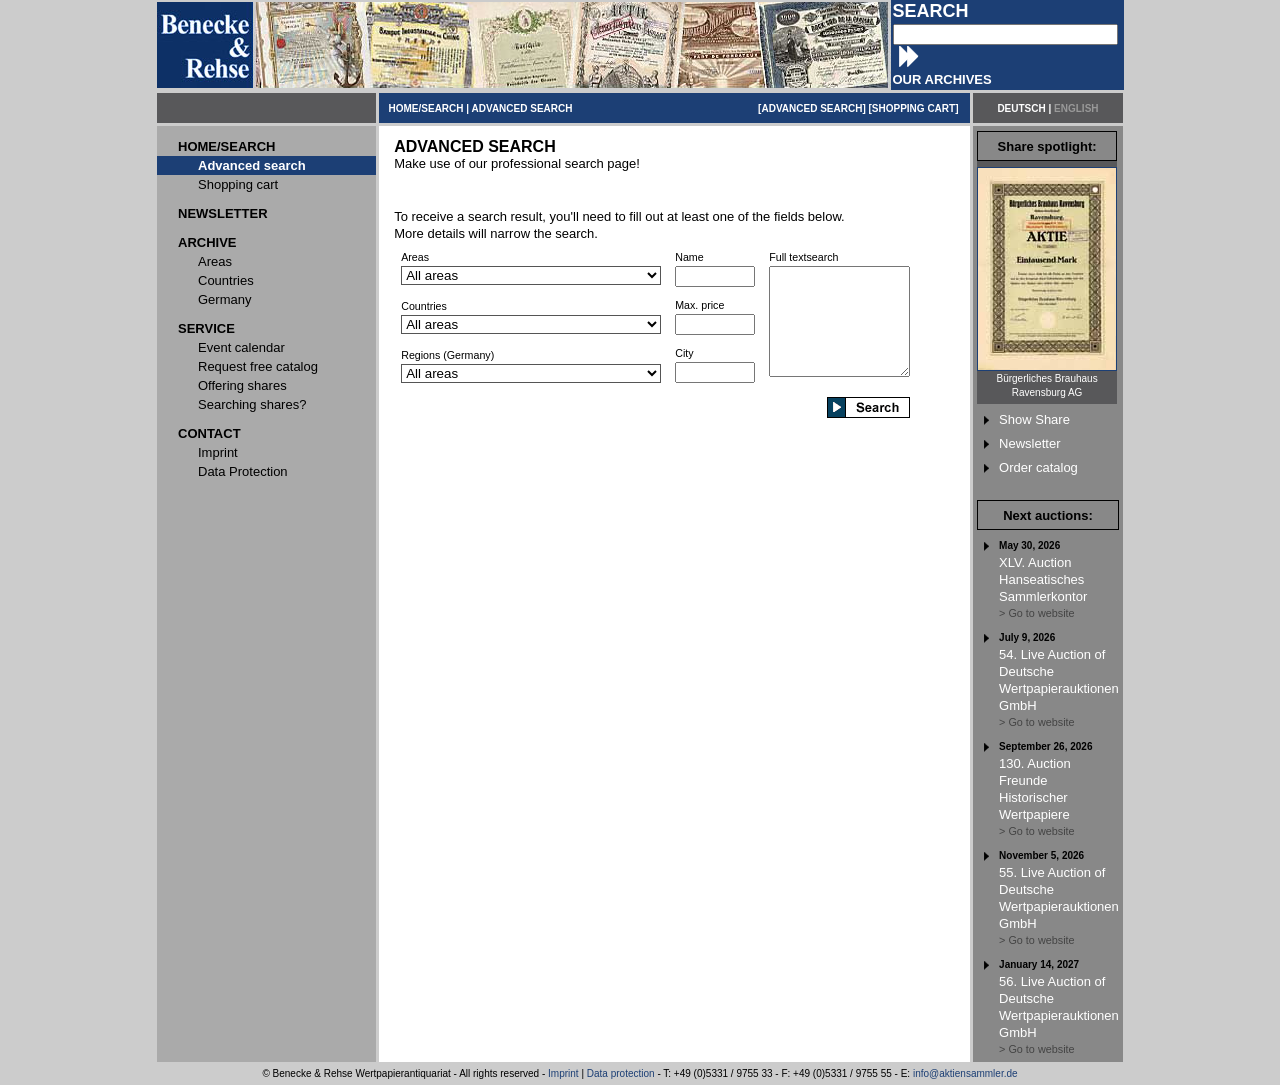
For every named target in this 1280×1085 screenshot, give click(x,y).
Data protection (621, 1073)
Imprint (563, 1073)
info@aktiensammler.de (965, 1073)
